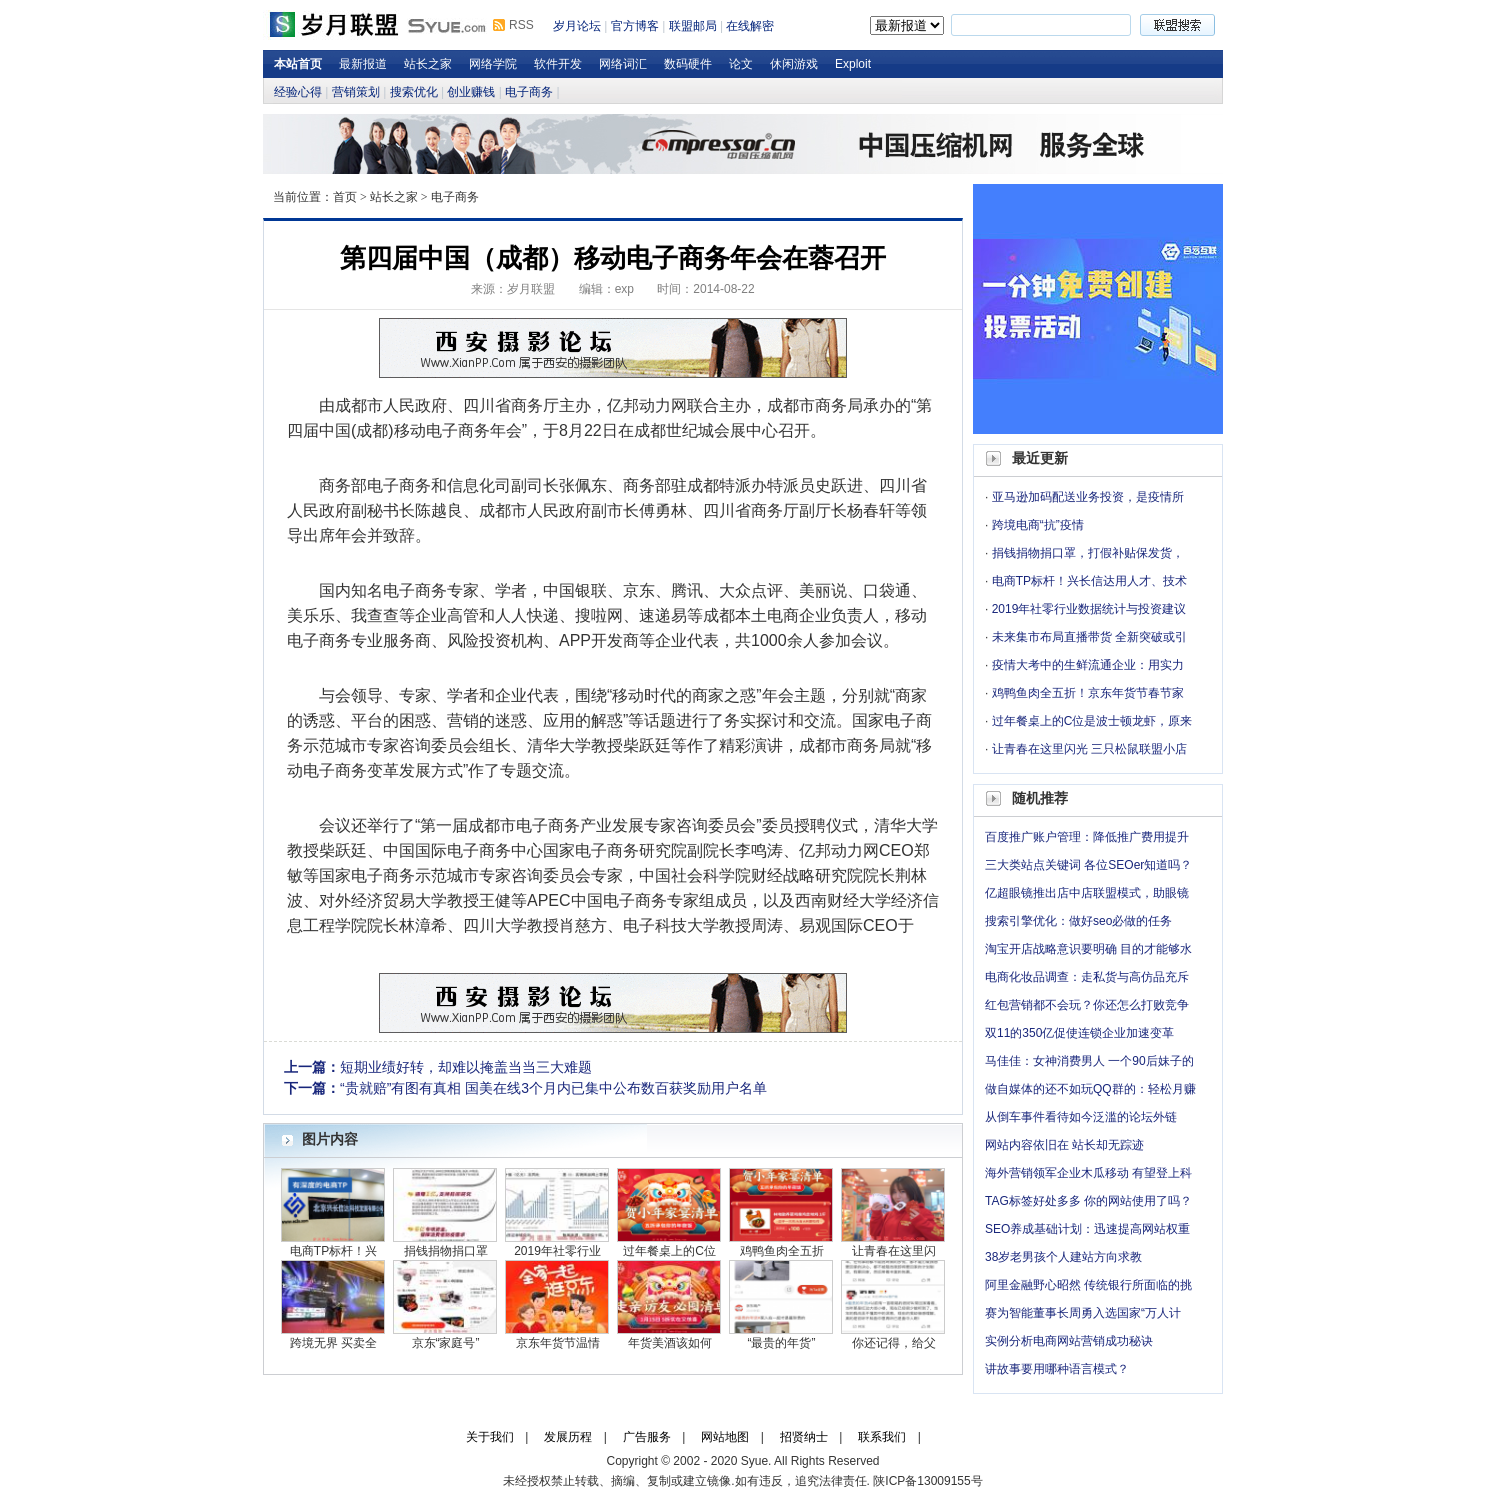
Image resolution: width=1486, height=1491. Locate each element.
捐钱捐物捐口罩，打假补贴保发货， (1088, 553)
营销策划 (356, 92)
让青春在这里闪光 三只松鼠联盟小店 (1089, 749)
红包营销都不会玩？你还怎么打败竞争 (1087, 1005)
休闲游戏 (794, 64)
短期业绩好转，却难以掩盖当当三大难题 (466, 1067)
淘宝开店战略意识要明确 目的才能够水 (1088, 949)
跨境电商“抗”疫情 (1038, 525)
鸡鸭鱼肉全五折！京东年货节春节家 (1088, 693)
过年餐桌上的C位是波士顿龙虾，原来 (1092, 721)
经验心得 (298, 92)
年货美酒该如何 (670, 1343)
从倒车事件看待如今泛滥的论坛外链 (1081, 1117)
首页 (345, 197)
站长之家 (428, 64)
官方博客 (635, 26)
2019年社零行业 (557, 1251)
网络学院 (493, 64)
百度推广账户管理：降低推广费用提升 (1087, 837)
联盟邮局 (693, 26)
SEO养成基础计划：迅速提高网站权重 (1087, 1229)
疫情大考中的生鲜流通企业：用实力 (1088, 665)
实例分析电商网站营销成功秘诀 (1069, 1341)
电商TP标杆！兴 (333, 1251)
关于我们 (490, 1437)
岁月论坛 (577, 26)
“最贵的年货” (782, 1343)
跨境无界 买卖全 (333, 1343)
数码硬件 (688, 64)
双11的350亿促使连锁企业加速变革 (1079, 1033)
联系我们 (882, 1437)
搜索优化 (414, 92)
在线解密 (750, 26)
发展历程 (568, 1437)
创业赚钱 (471, 92)
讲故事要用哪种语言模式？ (1057, 1369)
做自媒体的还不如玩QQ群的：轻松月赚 (1090, 1089)
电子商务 (529, 92)
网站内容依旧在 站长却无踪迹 (1064, 1145)
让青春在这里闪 (894, 1251)
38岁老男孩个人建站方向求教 (1063, 1257)
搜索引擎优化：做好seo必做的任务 (1078, 921)
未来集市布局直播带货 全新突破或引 (1089, 637)
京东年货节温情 (558, 1343)
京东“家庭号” (446, 1343)
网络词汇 (623, 64)
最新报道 (363, 64)
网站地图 (725, 1437)
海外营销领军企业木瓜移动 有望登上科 (1088, 1173)
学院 (735, 875)
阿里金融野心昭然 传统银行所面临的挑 (1088, 1285)
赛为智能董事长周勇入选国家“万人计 (1083, 1313)
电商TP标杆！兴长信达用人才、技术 (1089, 581)
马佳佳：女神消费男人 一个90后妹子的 (1089, 1061)
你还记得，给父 (894, 1343)
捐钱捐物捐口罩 (446, 1251)
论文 (741, 64)
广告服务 (647, 1437)
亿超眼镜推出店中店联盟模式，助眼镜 (1087, 893)
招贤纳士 (804, 1437)
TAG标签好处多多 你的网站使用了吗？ (1088, 1201)
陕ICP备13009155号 (927, 1481)
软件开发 (558, 64)
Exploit (853, 64)
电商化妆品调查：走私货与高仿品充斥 (1087, 977)
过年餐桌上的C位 (669, 1251)
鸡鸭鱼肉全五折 (782, 1251)
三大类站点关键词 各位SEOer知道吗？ (1088, 865)
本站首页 (298, 64)
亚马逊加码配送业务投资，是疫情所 (1088, 497)
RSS (521, 25)
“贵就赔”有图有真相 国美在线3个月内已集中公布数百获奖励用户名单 (553, 1088)
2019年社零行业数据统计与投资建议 (1089, 609)
